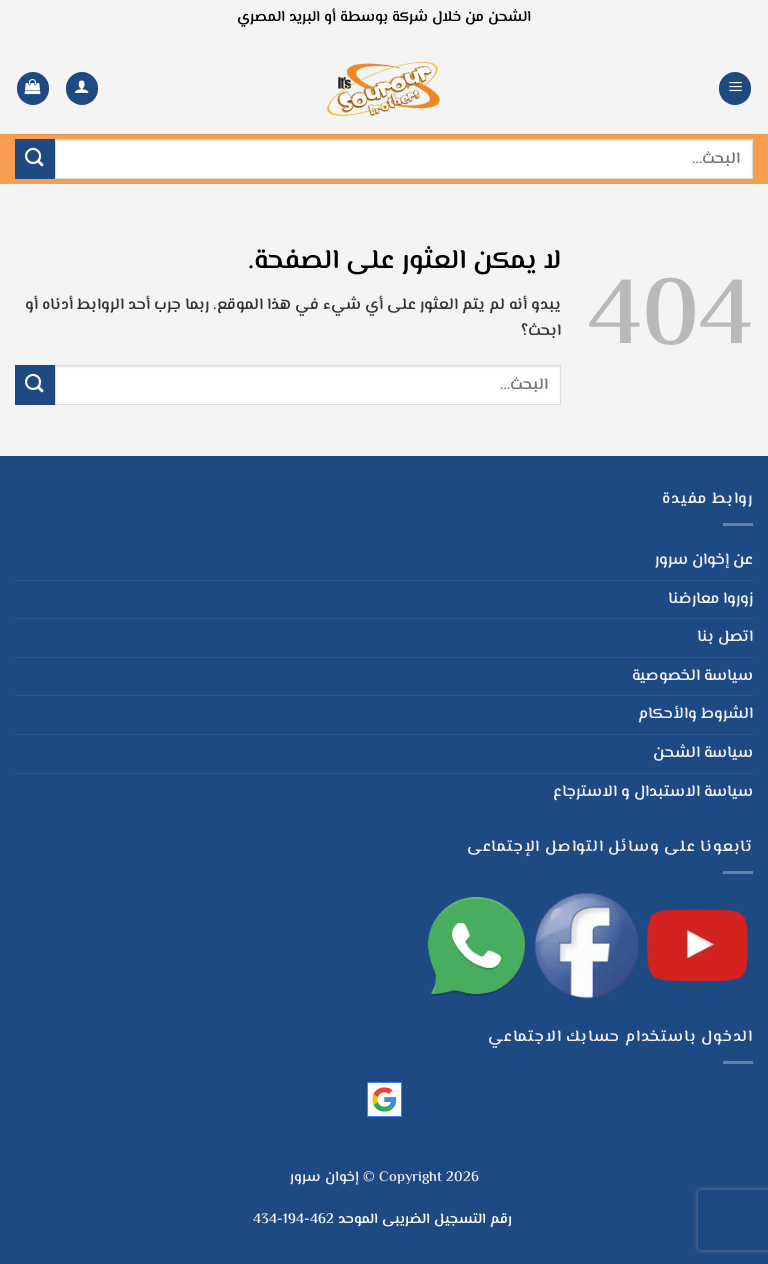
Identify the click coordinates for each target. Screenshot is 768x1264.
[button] (735, 88)
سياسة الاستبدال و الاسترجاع (653, 792)
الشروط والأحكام (695, 714)
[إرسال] (35, 158)
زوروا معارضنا (710, 599)
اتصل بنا (725, 637)
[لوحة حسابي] (82, 88)
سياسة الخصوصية (692, 676)
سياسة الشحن (703, 753)
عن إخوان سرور (704, 560)
